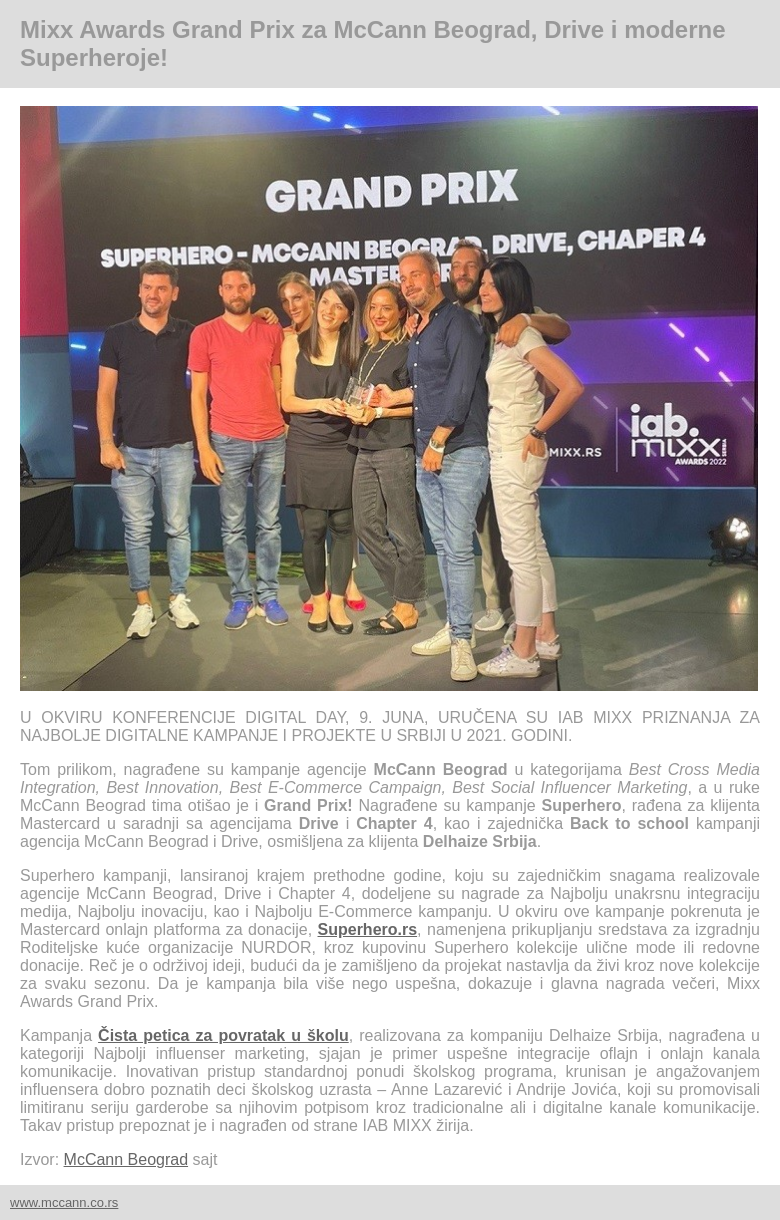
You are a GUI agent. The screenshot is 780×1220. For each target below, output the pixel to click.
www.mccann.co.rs (64, 1202)
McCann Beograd (126, 1159)
